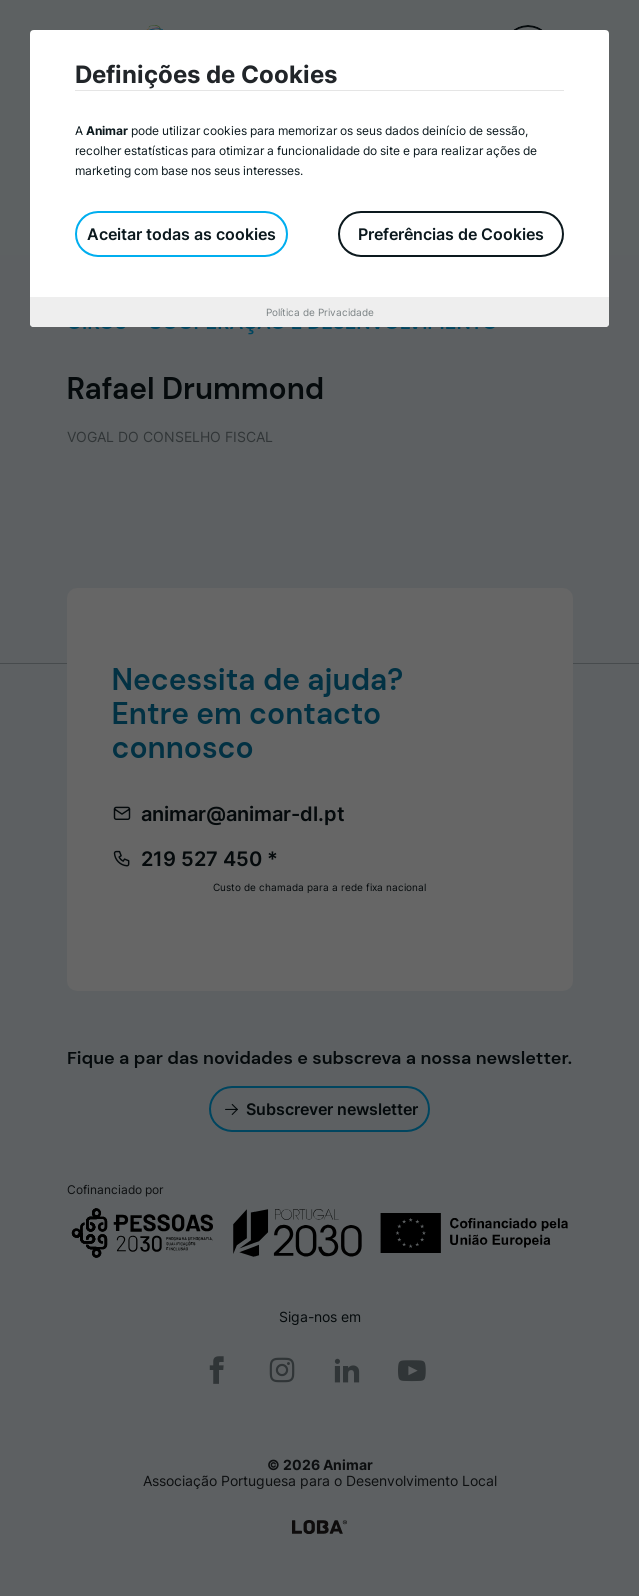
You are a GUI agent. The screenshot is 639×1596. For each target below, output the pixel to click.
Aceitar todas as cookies (181, 234)
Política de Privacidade (320, 312)
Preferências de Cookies (451, 234)
